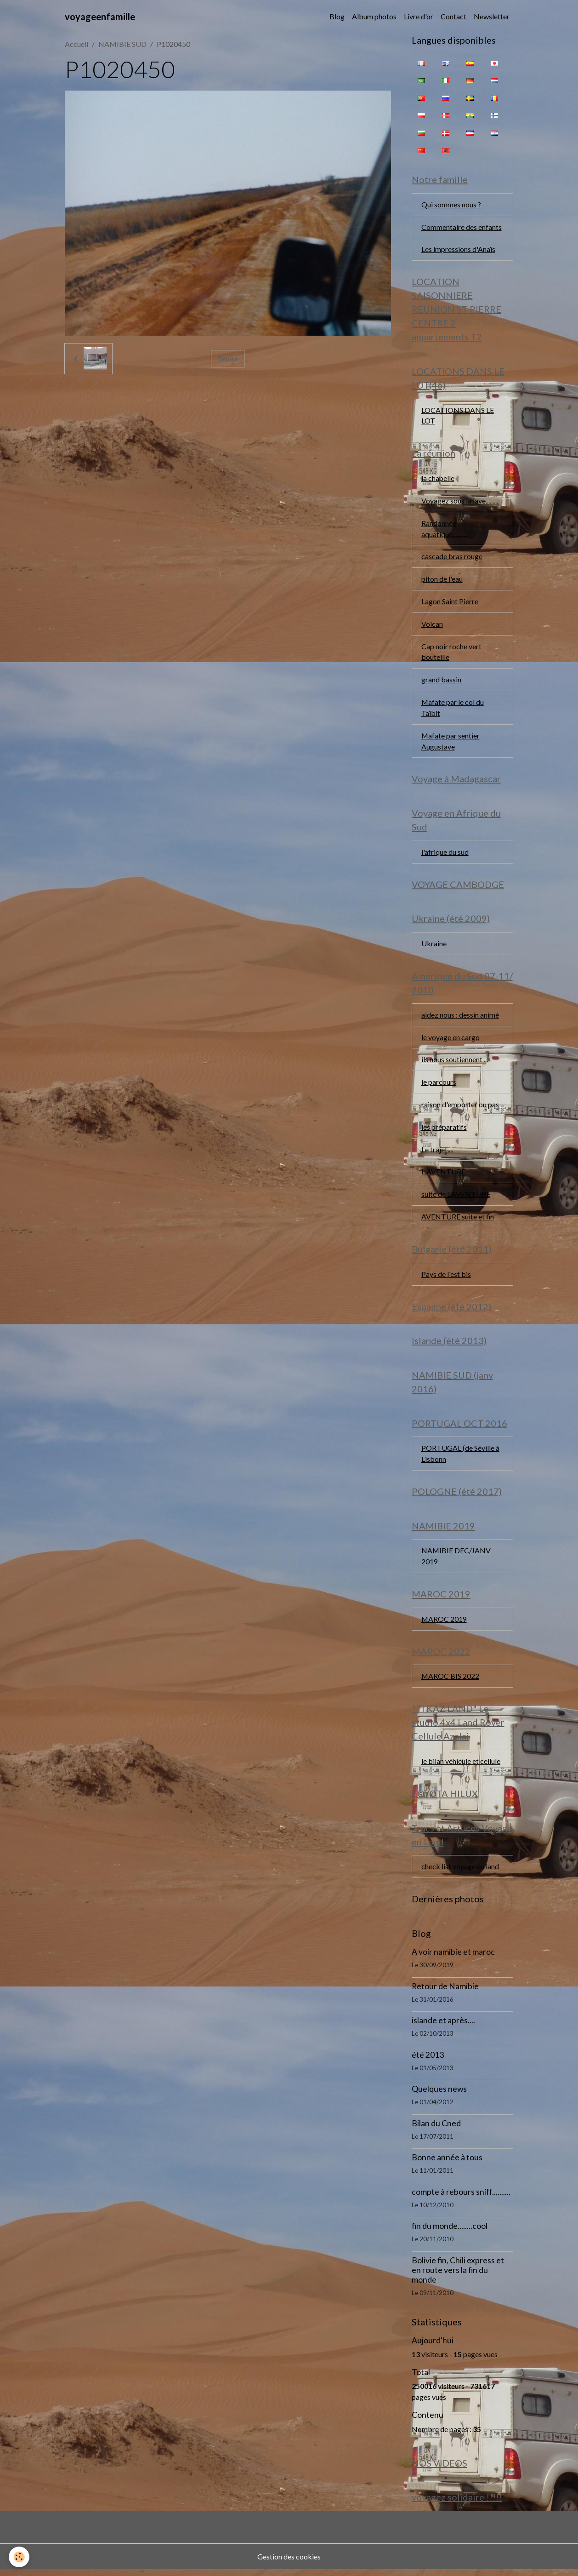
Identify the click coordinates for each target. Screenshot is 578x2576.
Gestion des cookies (289, 2563)
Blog (337, 16)
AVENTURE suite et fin (457, 1220)
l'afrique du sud (445, 854)
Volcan (432, 625)
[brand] (100, 16)
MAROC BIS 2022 (450, 1681)
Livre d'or (418, 16)
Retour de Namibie (445, 1992)
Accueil (76, 44)
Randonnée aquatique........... (444, 529)
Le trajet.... (437, 1152)
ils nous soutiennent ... (454, 1062)
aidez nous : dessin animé (460, 1017)
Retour (227, 358)
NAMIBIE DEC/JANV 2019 (456, 1561)
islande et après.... (443, 2026)
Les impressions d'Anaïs (458, 249)
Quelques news (439, 2095)
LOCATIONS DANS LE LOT (457, 416)
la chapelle (437, 479)
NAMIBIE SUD (122, 44)
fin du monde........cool (449, 2232)
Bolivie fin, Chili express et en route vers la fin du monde (458, 2275)
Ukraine (434, 946)
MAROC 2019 (444, 1624)
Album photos (374, 16)
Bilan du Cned (436, 2129)
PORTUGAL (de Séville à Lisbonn (460, 1458)
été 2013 (428, 2061)
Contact (453, 16)
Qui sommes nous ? (451, 204)
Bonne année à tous (447, 2163)
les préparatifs (444, 1130)
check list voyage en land (460, 1872)
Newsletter (492, 16)
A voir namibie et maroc (453, 1958)
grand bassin (441, 681)
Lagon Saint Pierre (449, 602)
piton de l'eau (442, 580)
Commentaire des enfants (461, 227)
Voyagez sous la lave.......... (460, 501)
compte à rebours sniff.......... (461, 2198)
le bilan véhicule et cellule (460, 1766)
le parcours (438, 1085)
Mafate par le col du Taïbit (452, 709)
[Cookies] (19, 2557)
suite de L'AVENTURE (455, 1197)
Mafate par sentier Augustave (450, 743)
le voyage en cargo (450, 1040)
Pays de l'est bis (446, 1277)
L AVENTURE (443, 1175)
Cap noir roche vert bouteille (451, 653)
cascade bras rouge (451, 557)
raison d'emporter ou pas (460, 1107)
